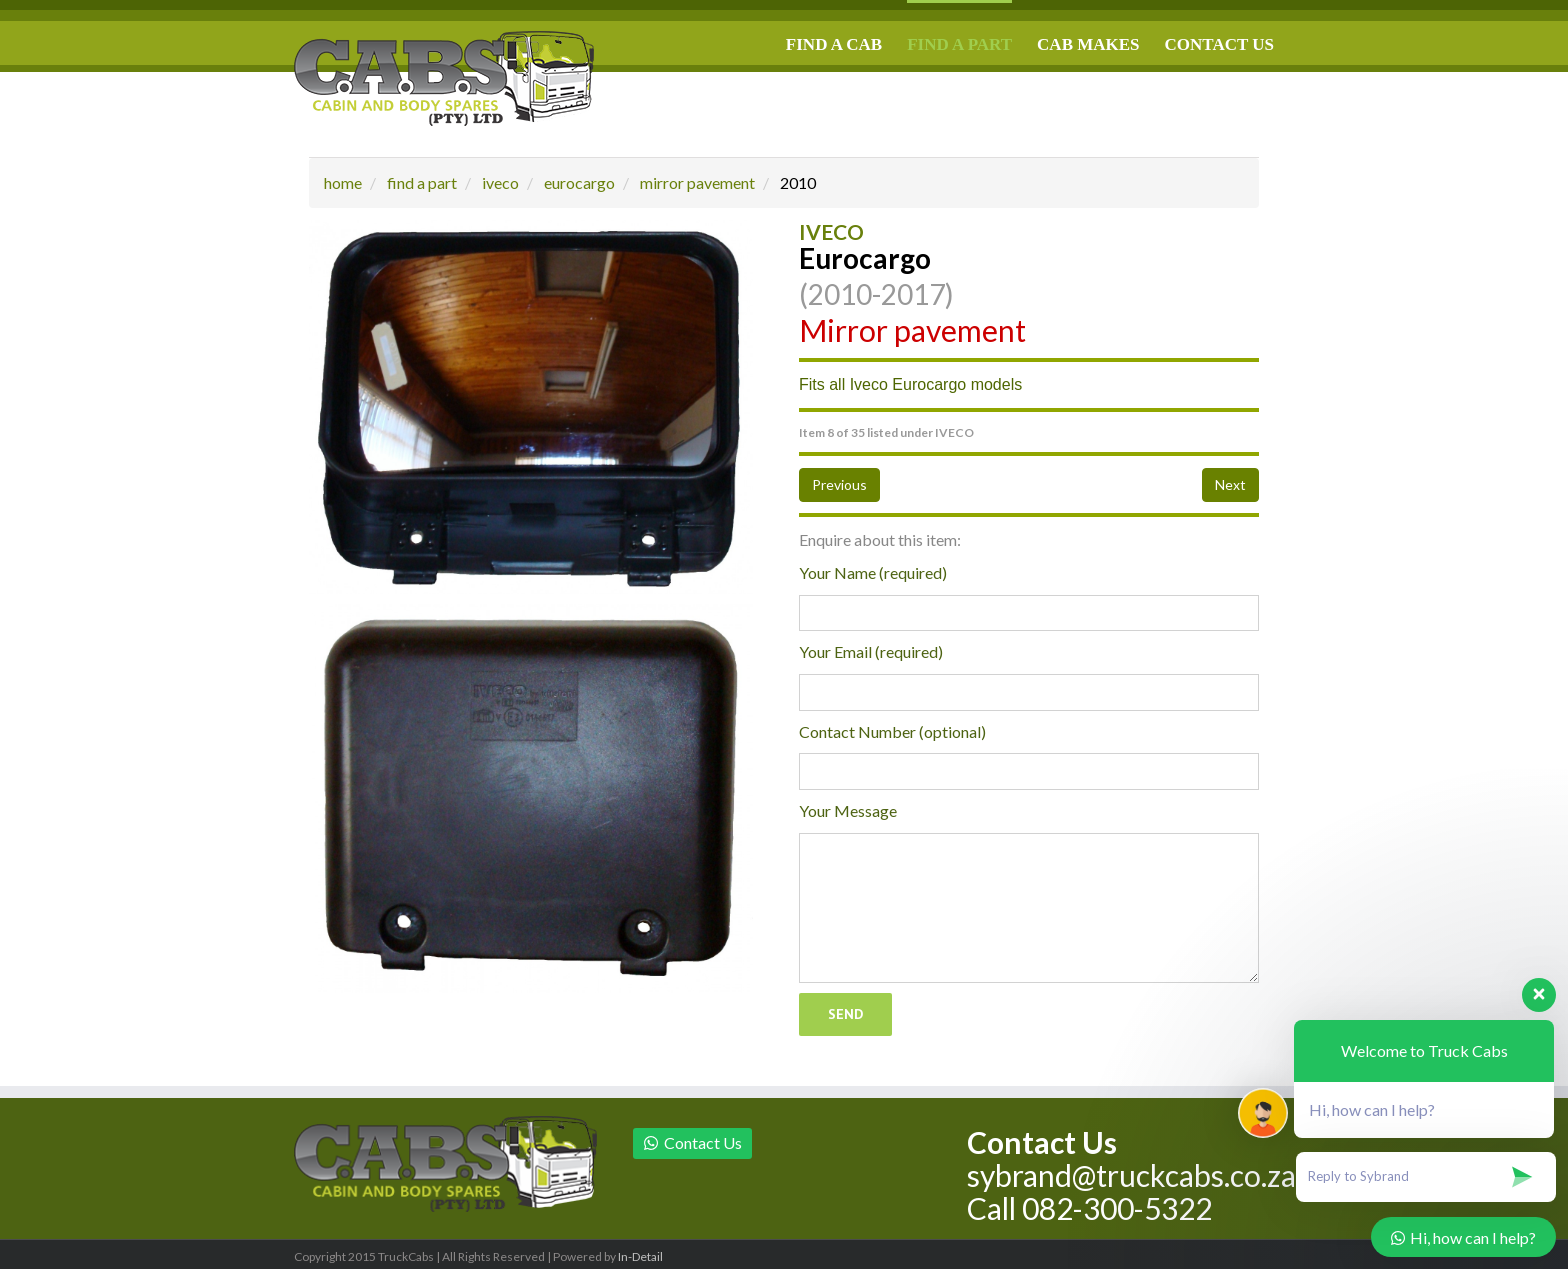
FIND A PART (959, 44)
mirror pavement (697, 182)
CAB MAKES (1088, 44)
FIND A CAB (834, 44)
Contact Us (692, 1142)
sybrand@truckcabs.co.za (1131, 1175)
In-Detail (640, 1256)
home (343, 182)
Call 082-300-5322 (1089, 1208)
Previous (839, 484)
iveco (500, 182)
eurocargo (579, 182)
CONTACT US (1219, 44)
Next (1230, 484)
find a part (422, 182)
